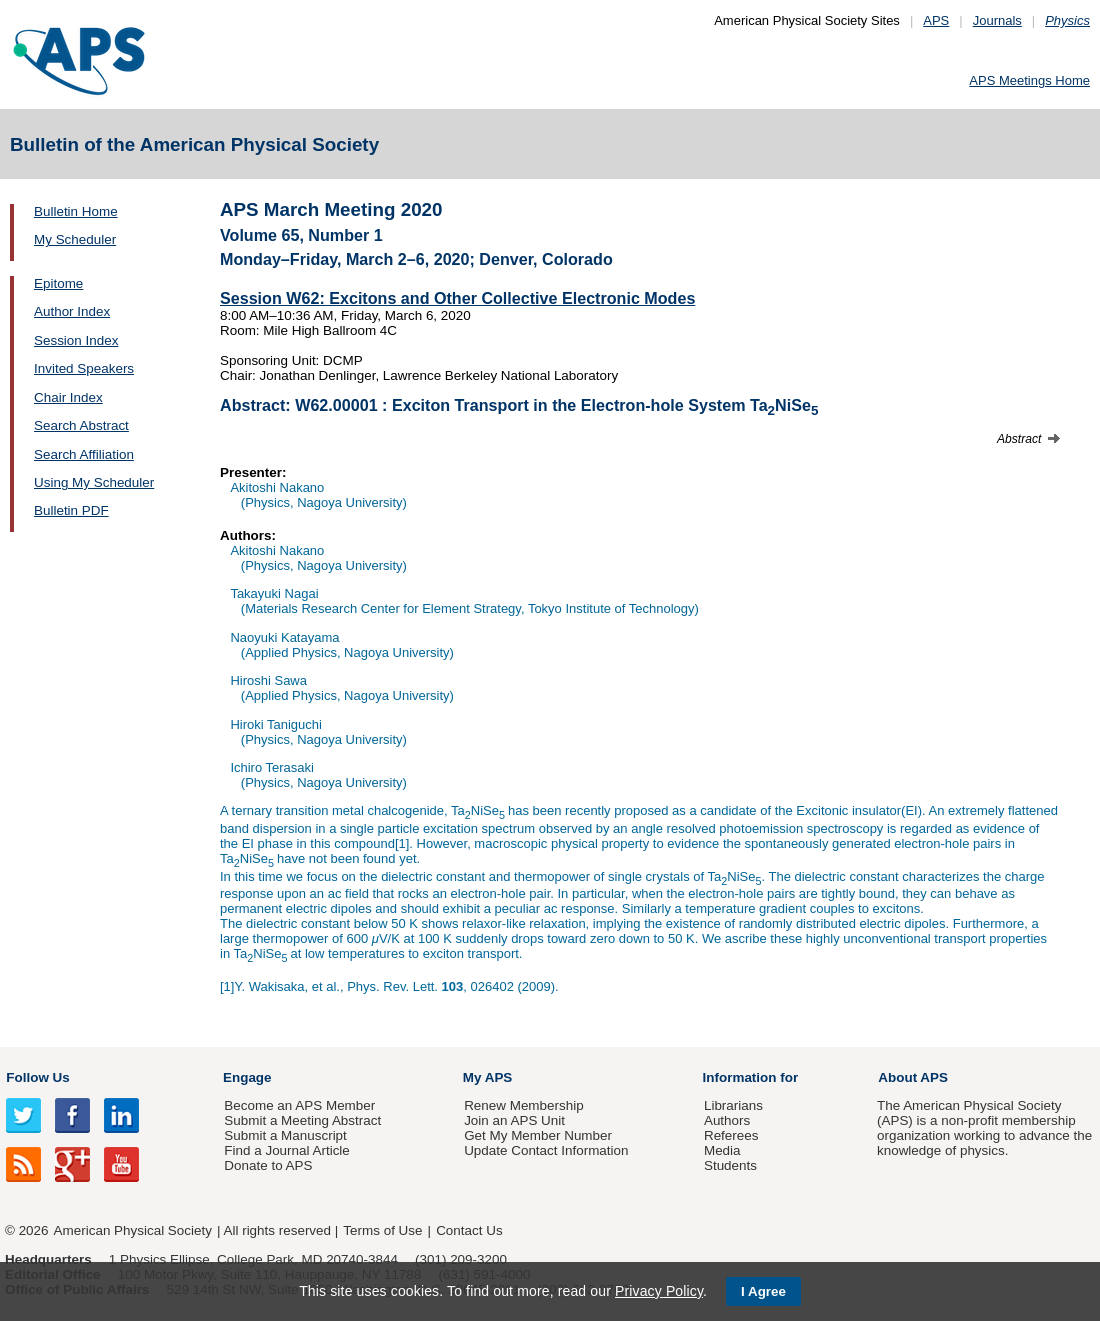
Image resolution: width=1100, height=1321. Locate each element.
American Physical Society (133, 1230)
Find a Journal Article (286, 1150)
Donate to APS (268, 1165)
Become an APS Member (299, 1105)
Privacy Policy (659, 1291)
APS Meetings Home (1029, 80)
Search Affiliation (84, 454)
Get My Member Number (538, 1135)
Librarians (733, 1105)
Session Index (76, 340)
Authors (727, 1120)
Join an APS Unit (514, 1120)
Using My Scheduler (94, 482)
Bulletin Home (76, 211)
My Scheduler (75, 239)
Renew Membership (524, 1105)
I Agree (763, 1291)
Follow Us (37, 1077)
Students (730, 1165)
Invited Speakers (84, 368)
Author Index (72, 311)
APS (936, 20)
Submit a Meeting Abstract (302, 1120)
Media (722, 1150)
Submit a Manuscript (285, 1135)
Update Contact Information (546, 1150)
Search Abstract (81, 425)
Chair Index (68, 397)
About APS (913, 1077)
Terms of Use (382, 1230)
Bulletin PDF (71, 510)
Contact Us (469, 1230)
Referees (731, 1135)
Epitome (58, 283)
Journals (997, 20)
